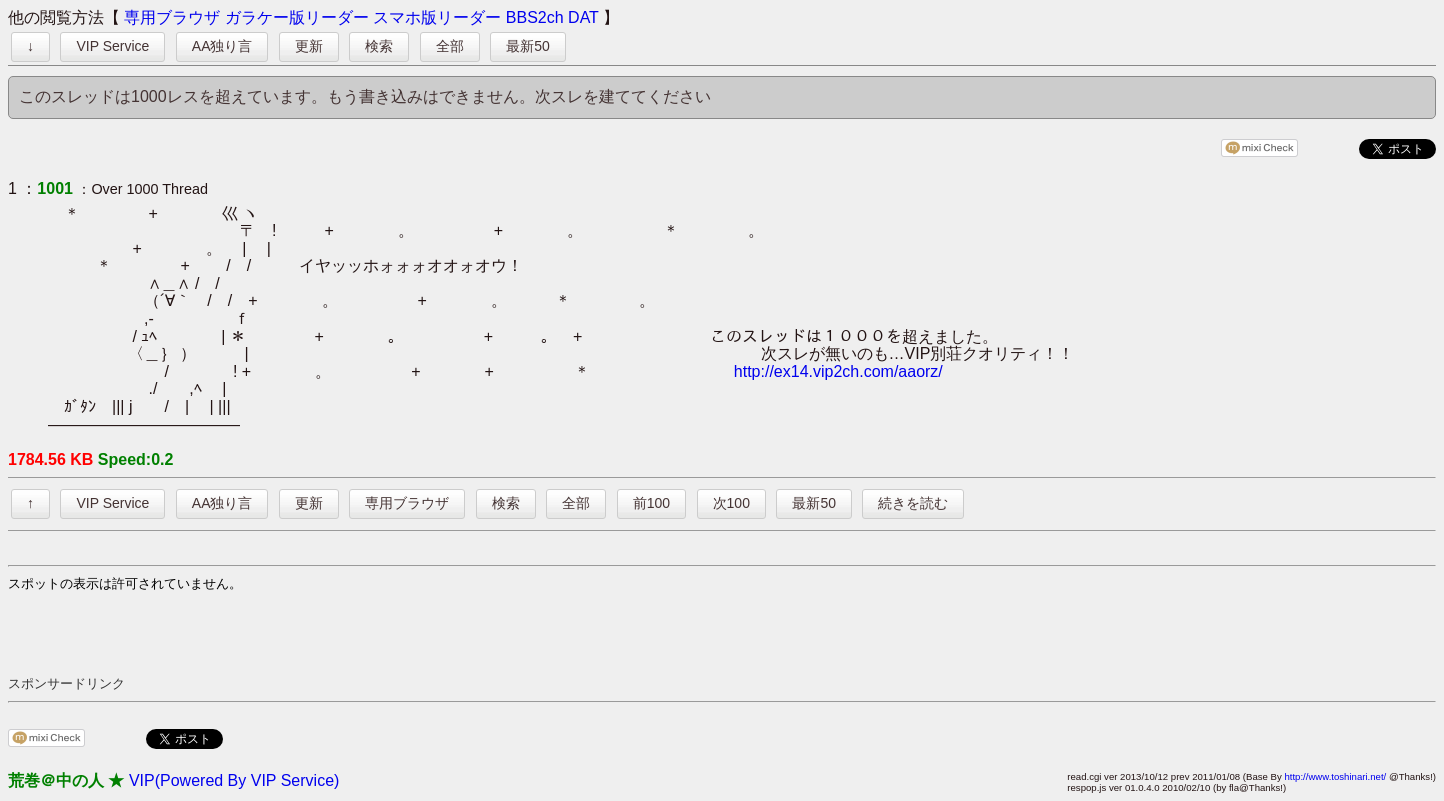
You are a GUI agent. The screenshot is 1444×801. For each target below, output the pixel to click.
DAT (583, 17)
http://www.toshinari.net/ (1335, 776)
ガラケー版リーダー (297, 17)
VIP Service (112, 46)
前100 (651, 503)
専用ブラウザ (172, 17)
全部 (450, 46)
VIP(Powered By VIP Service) (234, 780)
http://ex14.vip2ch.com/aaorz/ (838, 371)
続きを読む (913, 503)
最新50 (528, 46)
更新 (309, 46)
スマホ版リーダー (437, 17)
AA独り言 (222, 46)
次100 (731, 503)
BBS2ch (535, 17)
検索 (379, 46)
